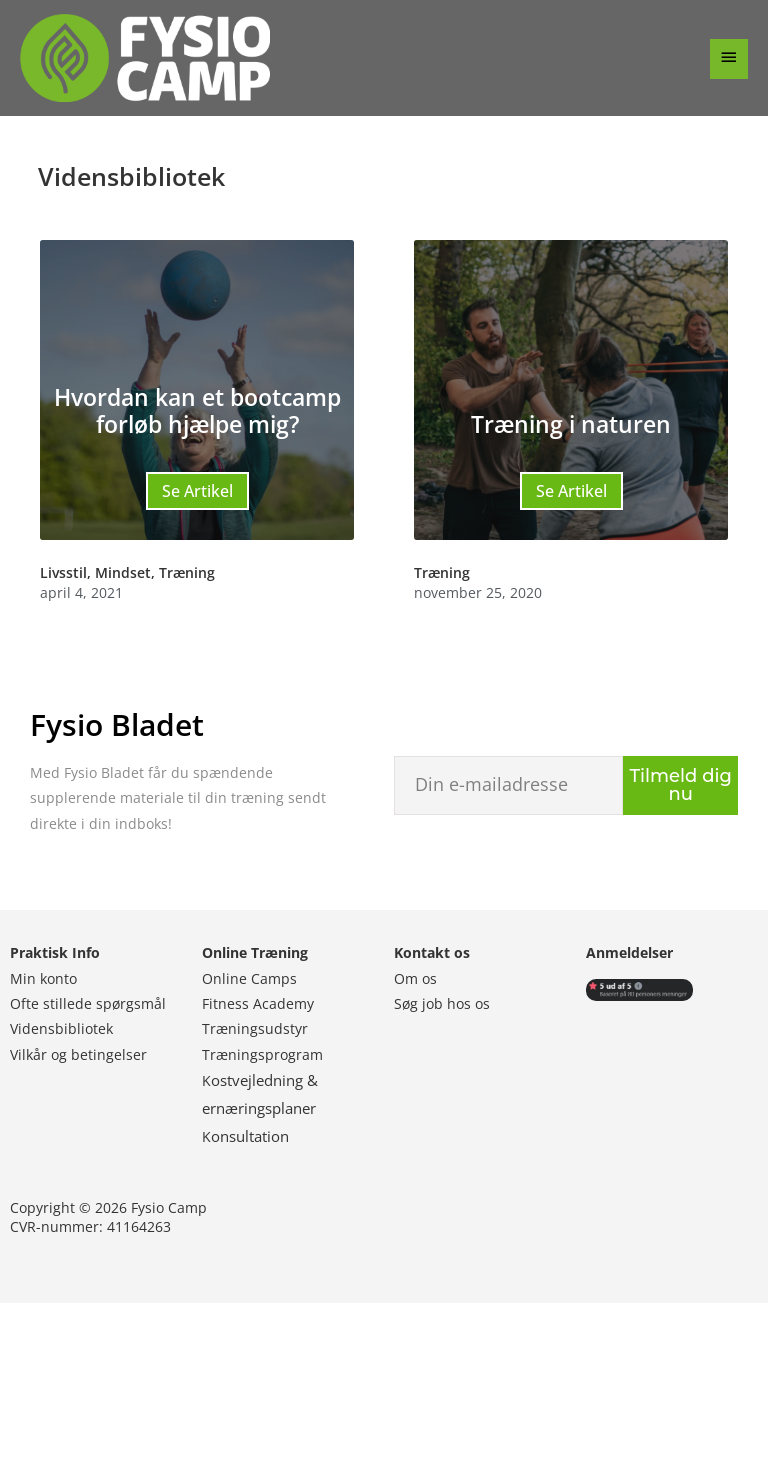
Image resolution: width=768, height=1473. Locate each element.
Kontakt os (432, 952)
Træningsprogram (262, 1054)
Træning (187, 572)
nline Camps (257, 978)
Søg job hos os (442, 1003)
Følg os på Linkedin (468, 1375)
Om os (415, 978)
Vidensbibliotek (61, 1028)
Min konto (43, 978)
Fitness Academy (258, 1003)
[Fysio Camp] (145, 58)
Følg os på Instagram (300, 1387)
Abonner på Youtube (634, 1375)
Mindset (123, 572)
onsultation (250, 1136)
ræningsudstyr (259, 1028)
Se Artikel (197, 491)
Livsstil (63, 572)
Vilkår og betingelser (78, 1054)
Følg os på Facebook (133, 1387)
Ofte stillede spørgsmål (88, 1003)
